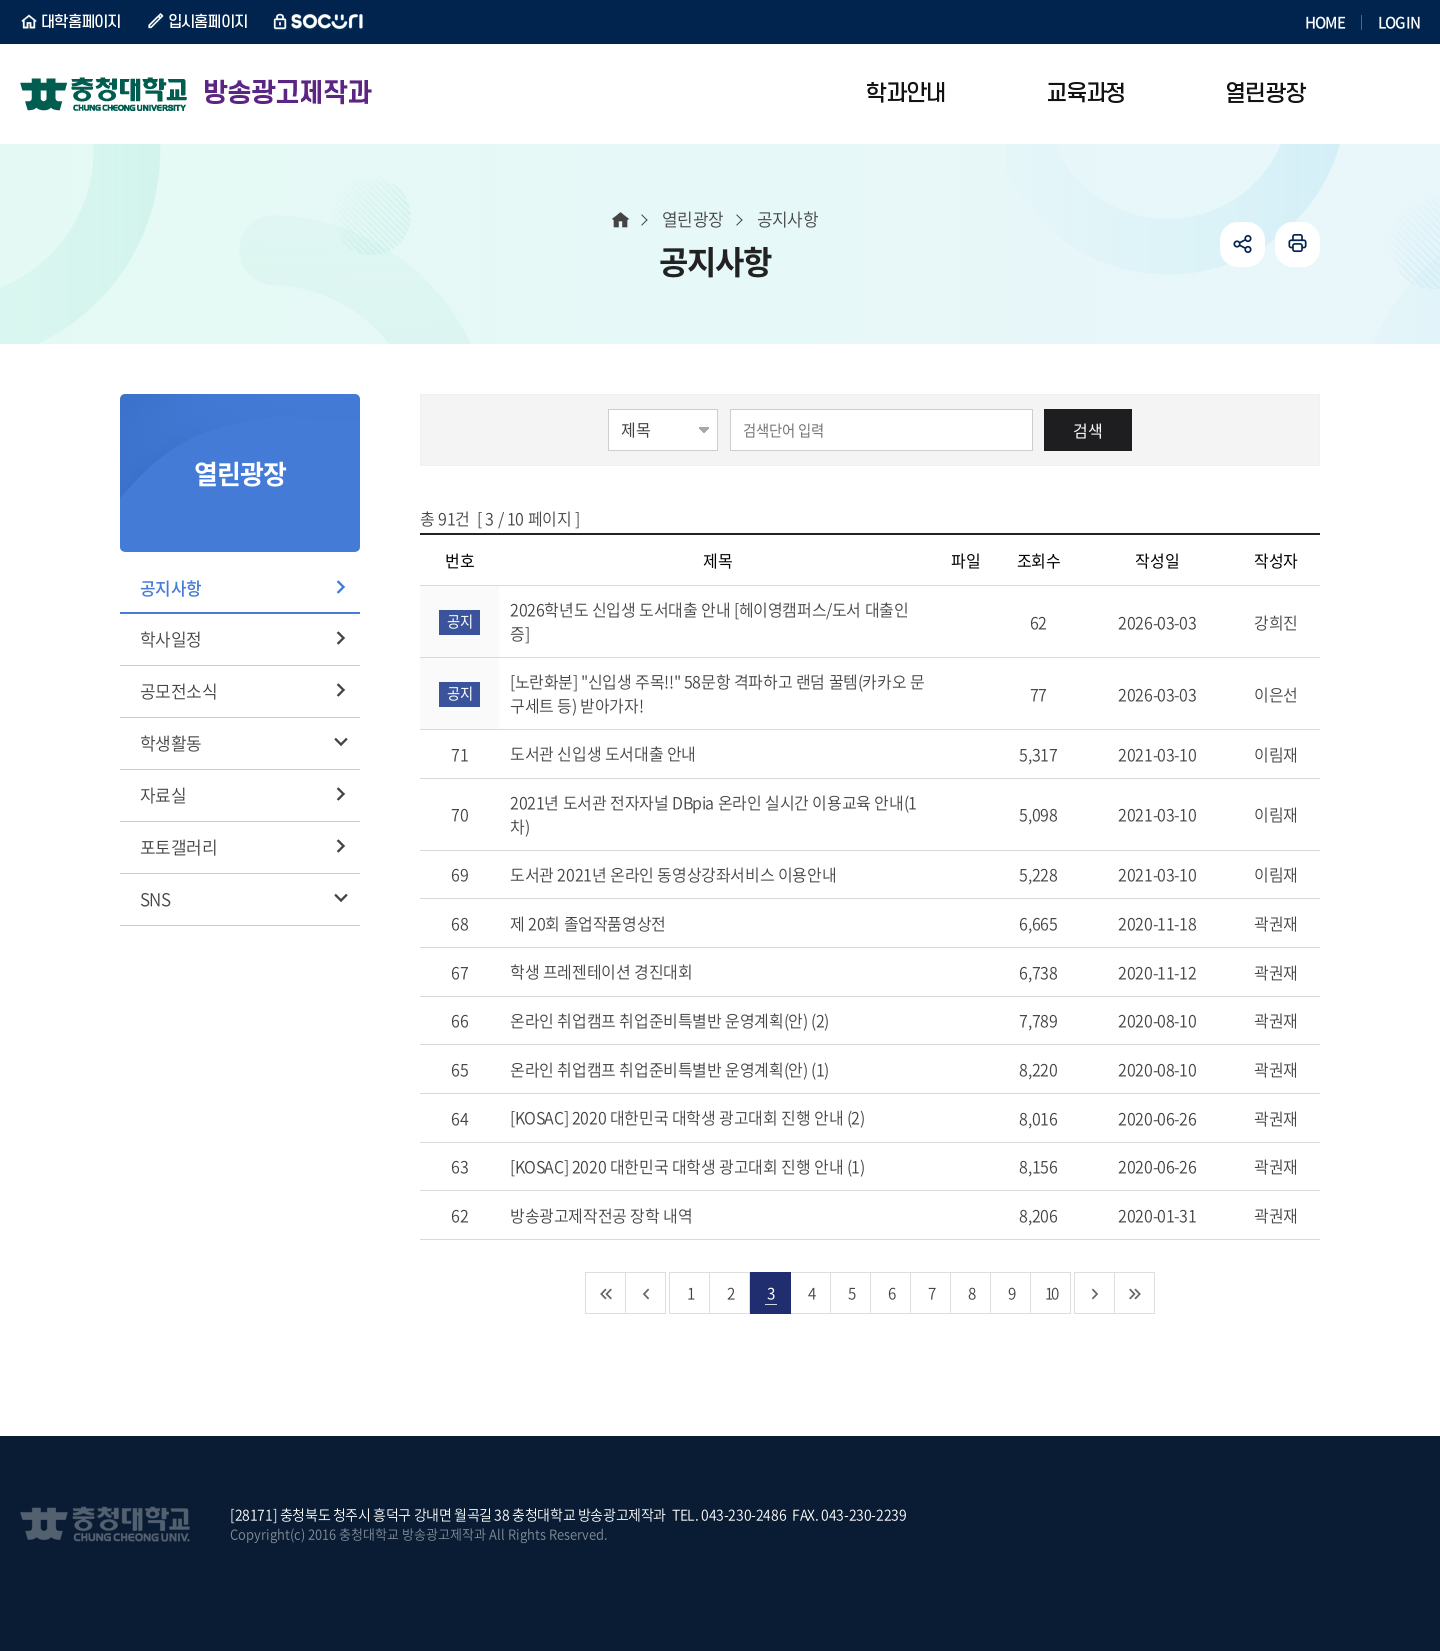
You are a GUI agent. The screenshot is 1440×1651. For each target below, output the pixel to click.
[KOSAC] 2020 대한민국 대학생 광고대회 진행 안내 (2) (710, 1117)
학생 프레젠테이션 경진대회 (624, 971)
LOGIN (1399, 22)
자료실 (163, 794)
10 (1051, 1292)
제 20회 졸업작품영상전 (611, 923)
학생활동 (171, 742)
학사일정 (171, 638)
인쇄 (1297, 244)
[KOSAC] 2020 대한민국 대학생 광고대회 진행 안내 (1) (710, 1166)
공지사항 (171, 587)
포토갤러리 (178, 846)
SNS (155, 898)
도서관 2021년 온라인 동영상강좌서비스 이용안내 (696, 874)
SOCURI (319, 22)
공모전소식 (178, 690)
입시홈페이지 (208, 22)
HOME (1325, 22)
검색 (1088, 430)
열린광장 (693, 218)
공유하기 (1242, 244)
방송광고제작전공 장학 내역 (624, 1215)
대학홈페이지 (81, 22)
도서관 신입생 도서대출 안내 (626, 753)
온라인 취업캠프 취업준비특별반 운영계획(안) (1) (692, 1069)
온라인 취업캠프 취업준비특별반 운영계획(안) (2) (692, 1020)
